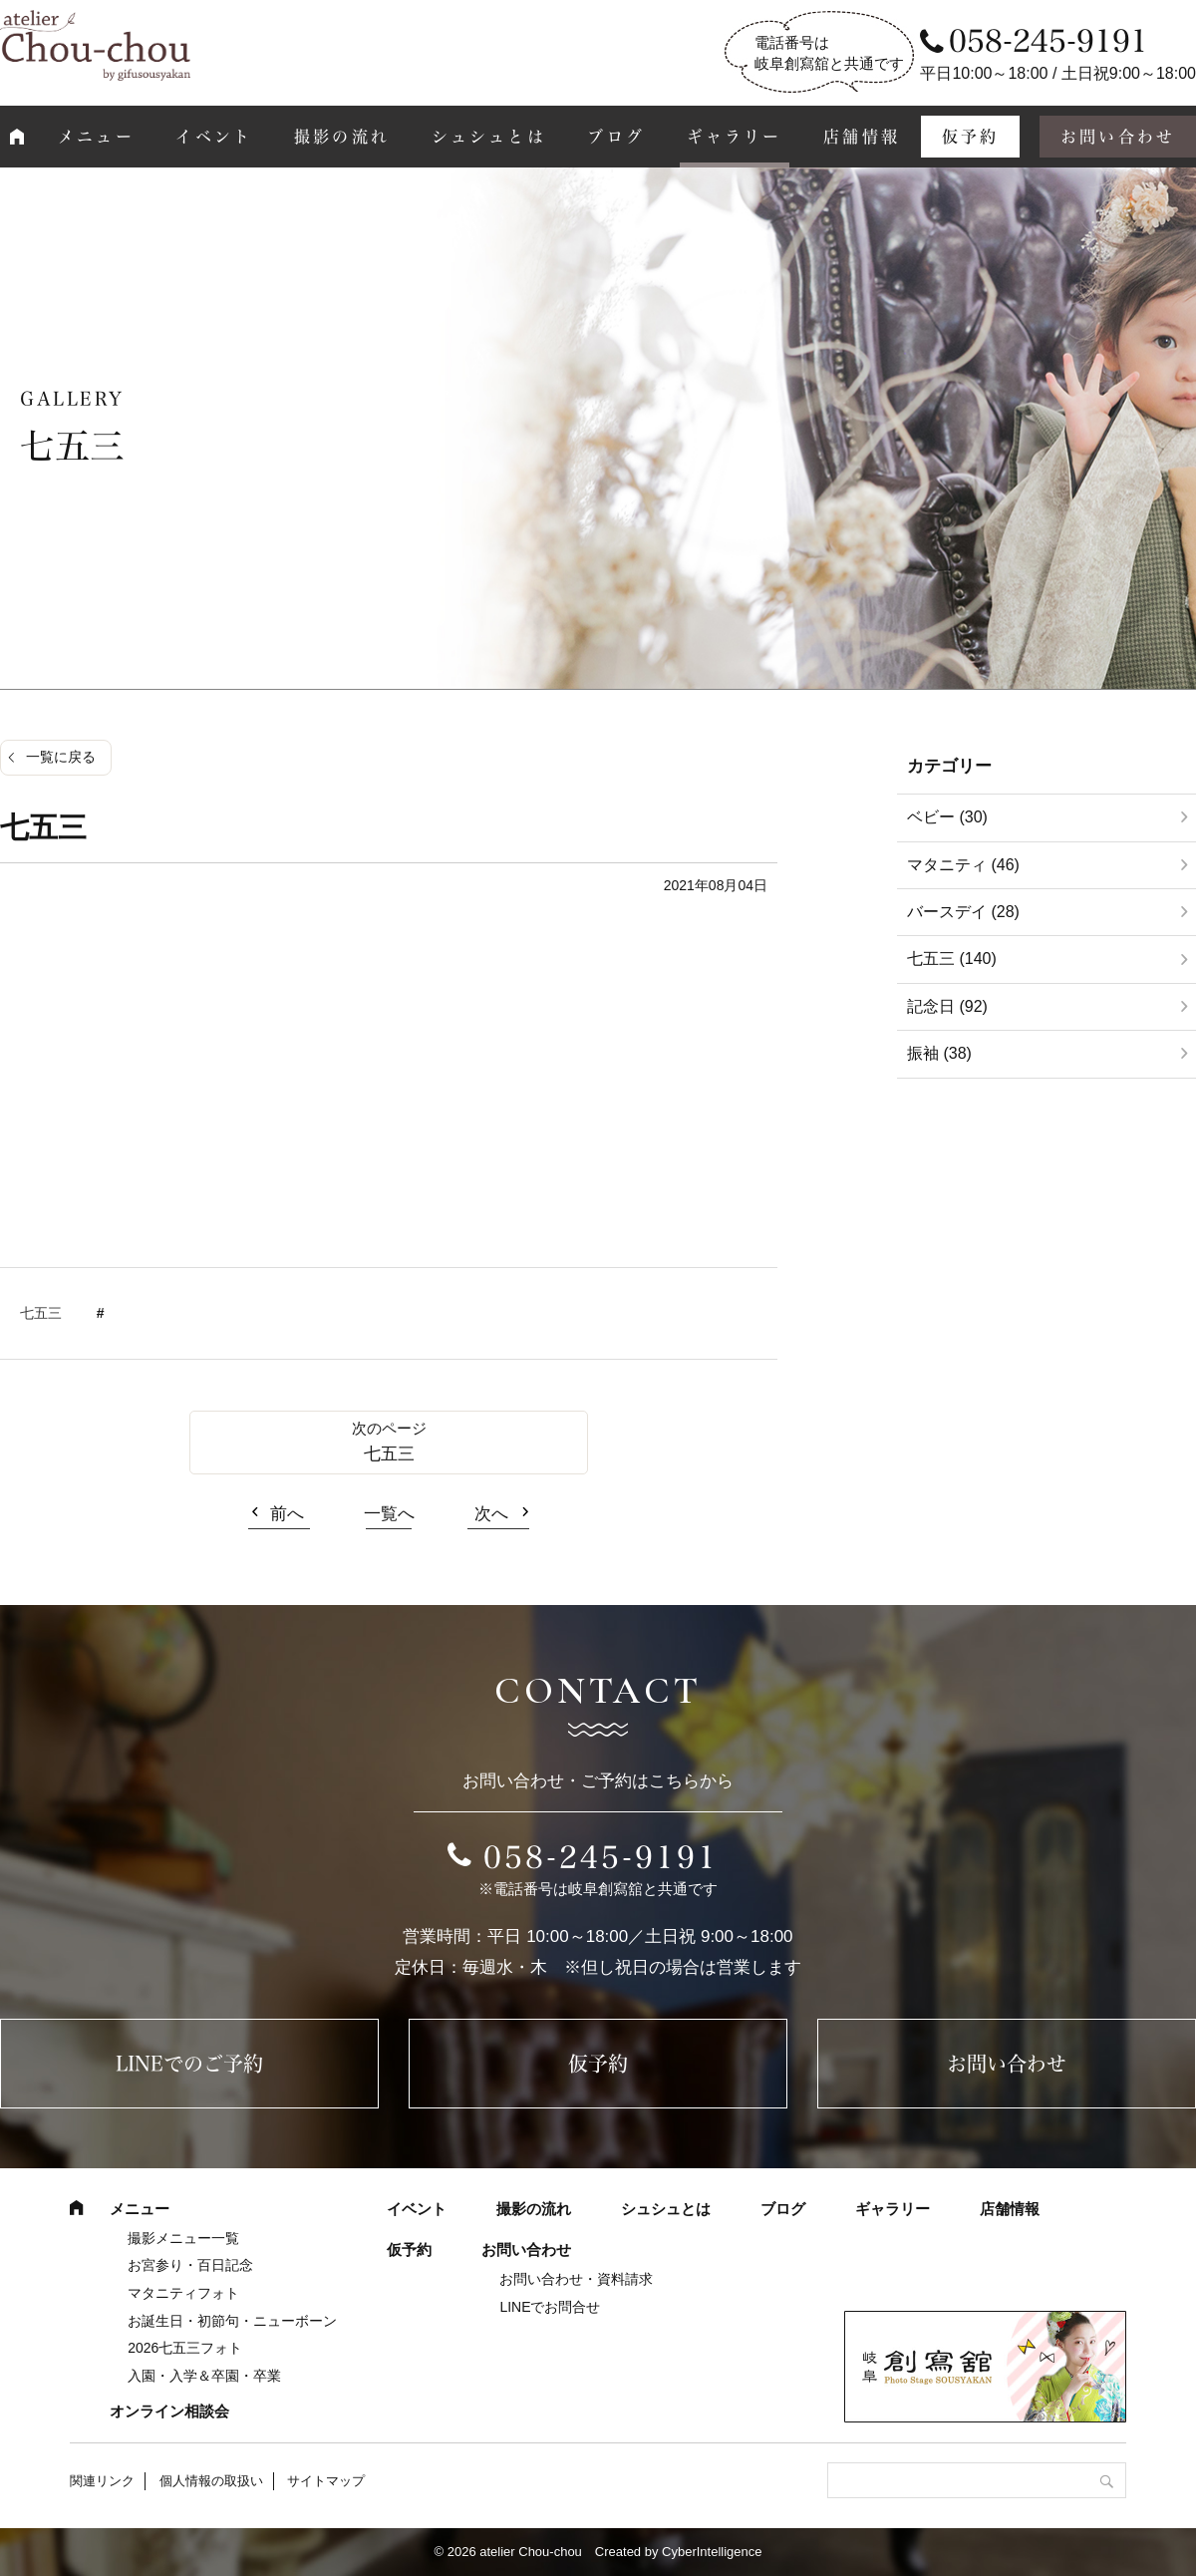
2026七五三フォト (185, 2348)
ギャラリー (734, 137)
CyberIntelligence (711, 2551)
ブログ (616, 137)
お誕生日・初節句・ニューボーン (232, 2321)
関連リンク (102, 2480)
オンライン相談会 (169, 2411)
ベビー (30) (947, 816)
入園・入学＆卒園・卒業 (204, 2376)
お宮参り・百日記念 (190, 2265)
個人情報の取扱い (211, 2480)
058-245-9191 (601, 1857)
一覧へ (389, 1513)
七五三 (41, 1313)
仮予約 (971, 137)
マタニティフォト (183, 2293)
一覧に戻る (61, 757)
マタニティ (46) (963, 864)
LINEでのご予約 (189, 2064)
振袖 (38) (939, 1053)
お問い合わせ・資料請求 (576, 2279)
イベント (213, 137)
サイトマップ (326, 2480)
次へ (491, 1513)
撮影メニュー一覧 (183, 2238)
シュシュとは (489, 137)
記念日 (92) (947, 1006)
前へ (287, 1513)
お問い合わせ (1006, 2064)
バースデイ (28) (963, 911)
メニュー (96, 137)
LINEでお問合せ (549, 2307)
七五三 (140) (952, 958)
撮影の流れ (342, 137)
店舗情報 (861, 137)
